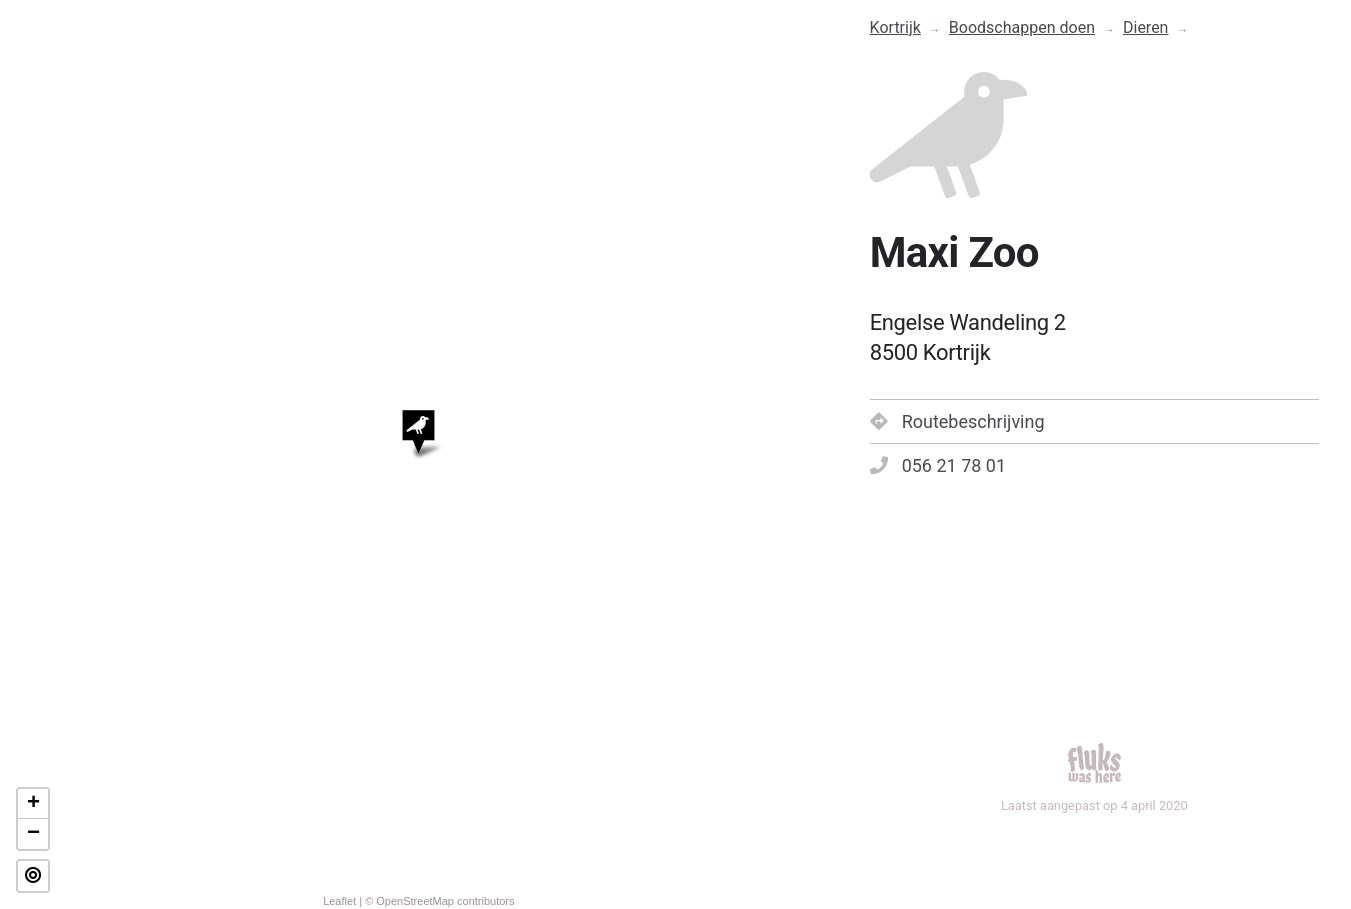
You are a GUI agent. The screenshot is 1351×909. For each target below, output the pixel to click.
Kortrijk (895, 27)
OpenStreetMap (415, 901)
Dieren (1145, 27)
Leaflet (339, 901)
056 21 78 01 (938, 465)
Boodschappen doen (1022, 27)
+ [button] (33, 804)
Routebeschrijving (957, 421)
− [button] (33, 834)
